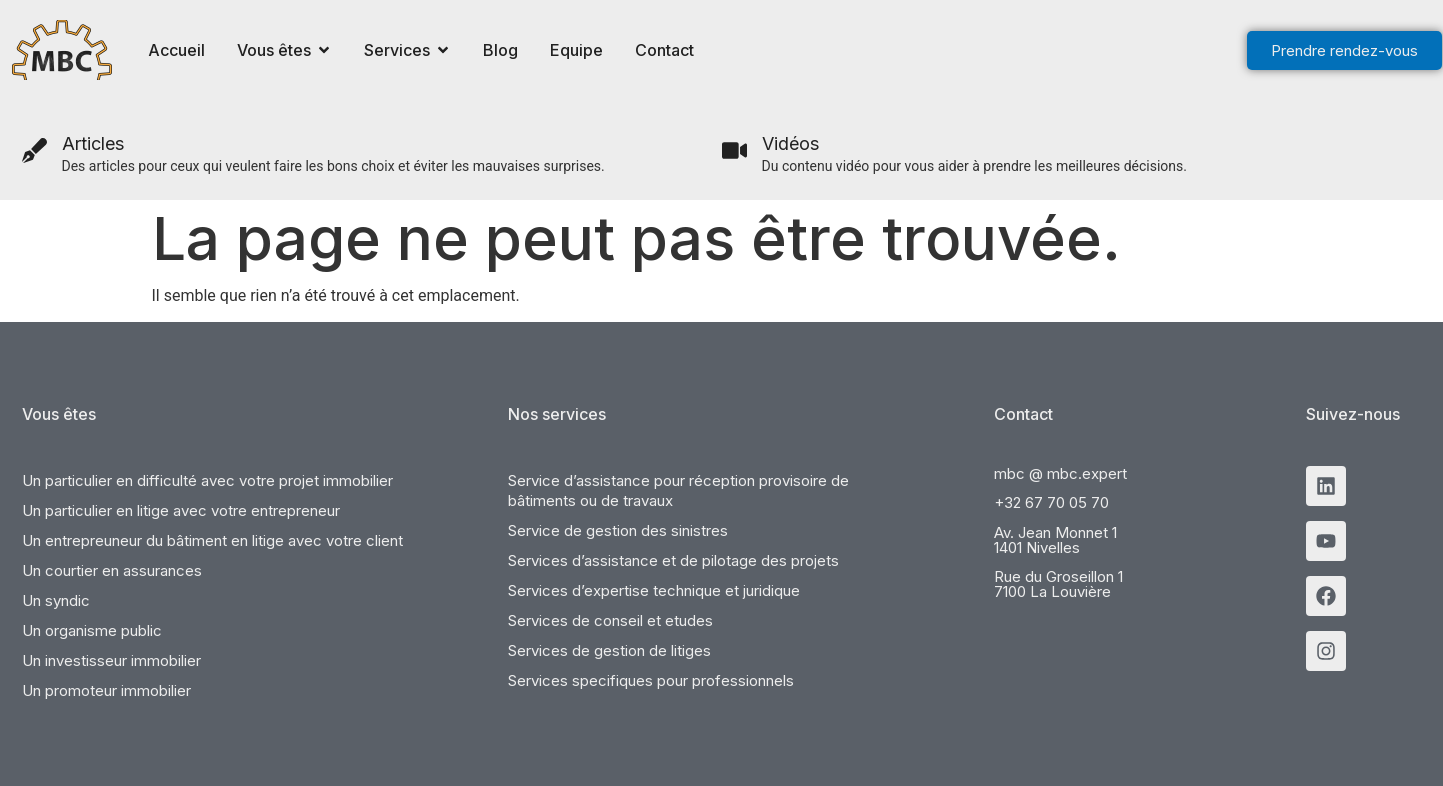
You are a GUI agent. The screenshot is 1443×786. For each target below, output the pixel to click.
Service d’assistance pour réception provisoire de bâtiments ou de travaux (678, 490)
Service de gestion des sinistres (618, 530)
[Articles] (34, 150)
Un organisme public (92, 630)
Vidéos (790, 143)
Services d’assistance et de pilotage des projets (673, 560)
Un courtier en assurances (112, 570)
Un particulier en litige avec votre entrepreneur (181, 510)
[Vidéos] (734, 150)
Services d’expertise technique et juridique (654, 590)
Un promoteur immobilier (106, 690)
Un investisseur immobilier (111, 660)
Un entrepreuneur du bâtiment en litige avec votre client (212, 540)
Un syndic (56, 600)
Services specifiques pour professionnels (651, 680)
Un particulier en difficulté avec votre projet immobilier (207, 480)
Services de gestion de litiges (609, 650)
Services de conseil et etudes (610, 620)
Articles (93, 143)
